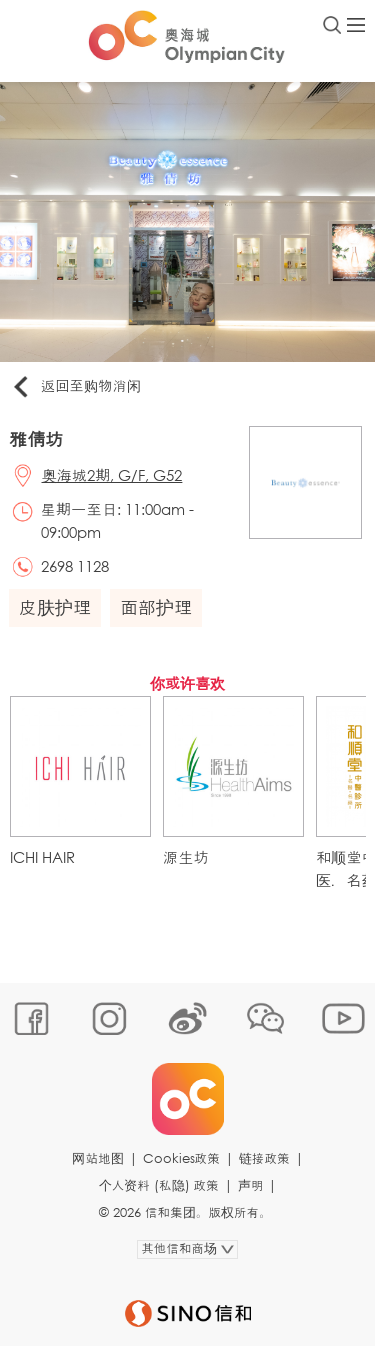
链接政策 (264, 1158)
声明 (251, 1185)
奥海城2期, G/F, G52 (112, 475)
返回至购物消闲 (75, 387)
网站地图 (97, 1158)
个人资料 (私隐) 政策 (159, 1185)
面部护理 (156, 607)
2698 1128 (75, 566)
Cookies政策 (181, 1158)
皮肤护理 (55, 607)
